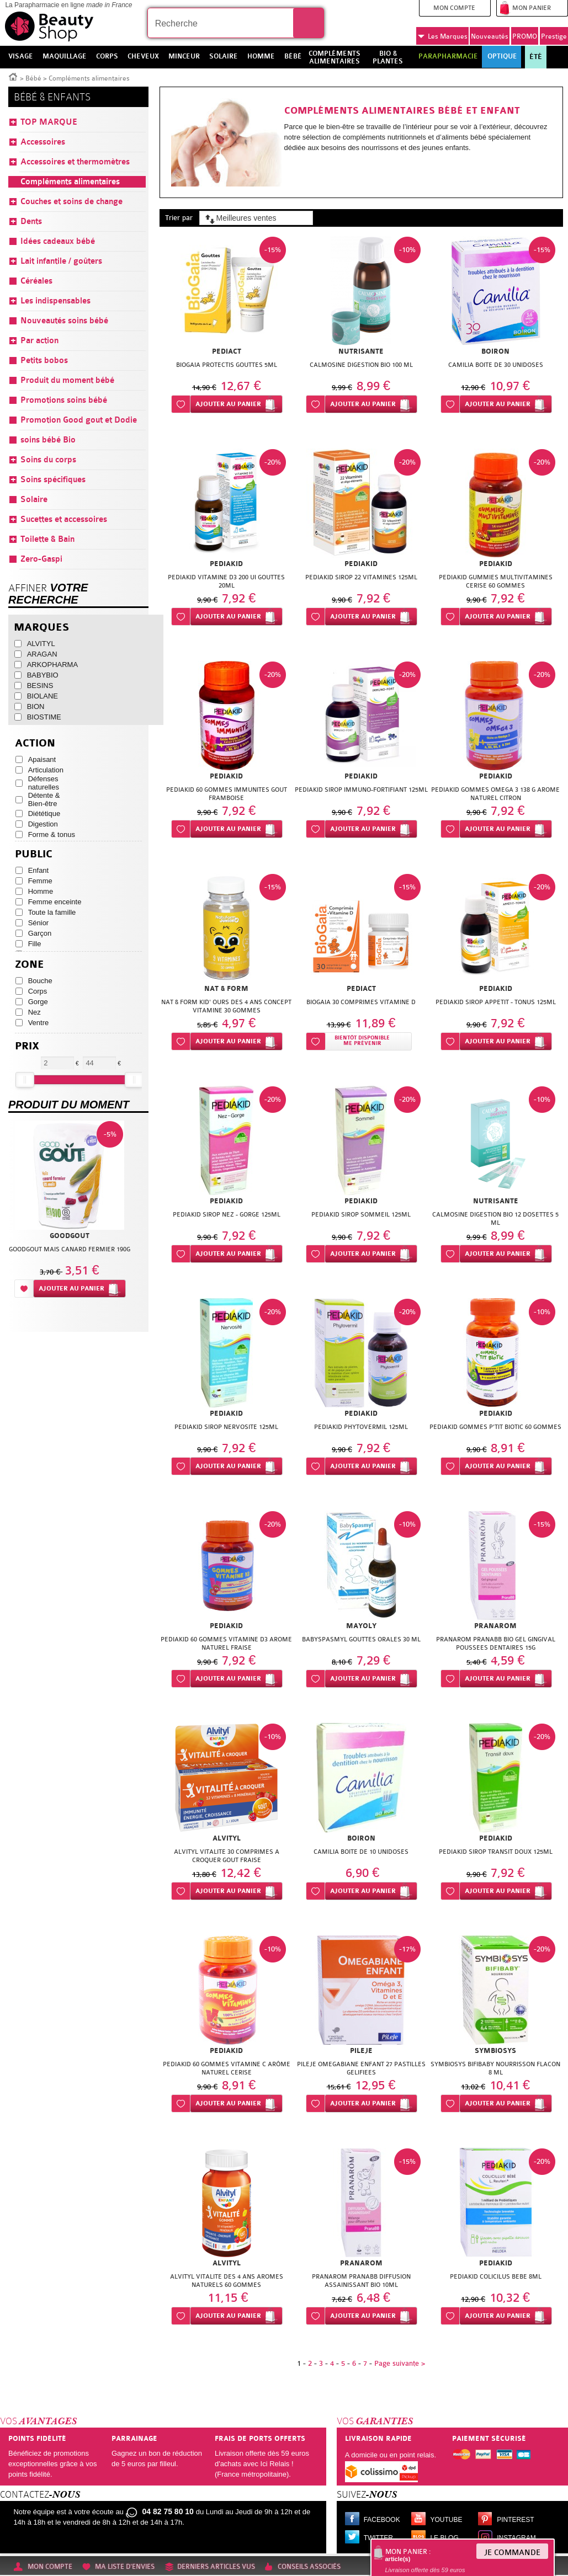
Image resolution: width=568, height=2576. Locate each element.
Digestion (43, 824)
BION (36, 706)
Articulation (45, 770)
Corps (37, 991)
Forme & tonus (51, 834)
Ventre (38, 1022)
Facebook (382, 2520)
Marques (443, 36)
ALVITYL (41, 643)
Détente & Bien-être (44, 799)
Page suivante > (399, 2363)
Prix (27, 1046)
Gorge (38, 1002)
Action (35, 743)
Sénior (38, 923)
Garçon (40, 933)
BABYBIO (43, 675)
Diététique (44, 813)
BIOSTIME (44, 717)
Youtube (446, 2520)
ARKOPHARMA (52, 664)
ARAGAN (42, 654)
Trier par (179, 218)
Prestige (554, 36)
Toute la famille (52, 912)
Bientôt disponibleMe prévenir (362, 1041)
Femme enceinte (55, 902)
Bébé (33, 78)
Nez (34, 1012)
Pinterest (515, 2520)
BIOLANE (42, 696)
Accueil (13, 76)
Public (33, 854)
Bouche (40, 981)
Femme (40, 881)
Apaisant (42, 759)
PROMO (524, 36)
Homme (41, 891)
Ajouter (228, 404)
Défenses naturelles (43, 783)
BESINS (40, 685)
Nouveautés (489, 36)
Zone (29, 964)
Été (535, 56)
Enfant (38, 870)
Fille (34, 944)
